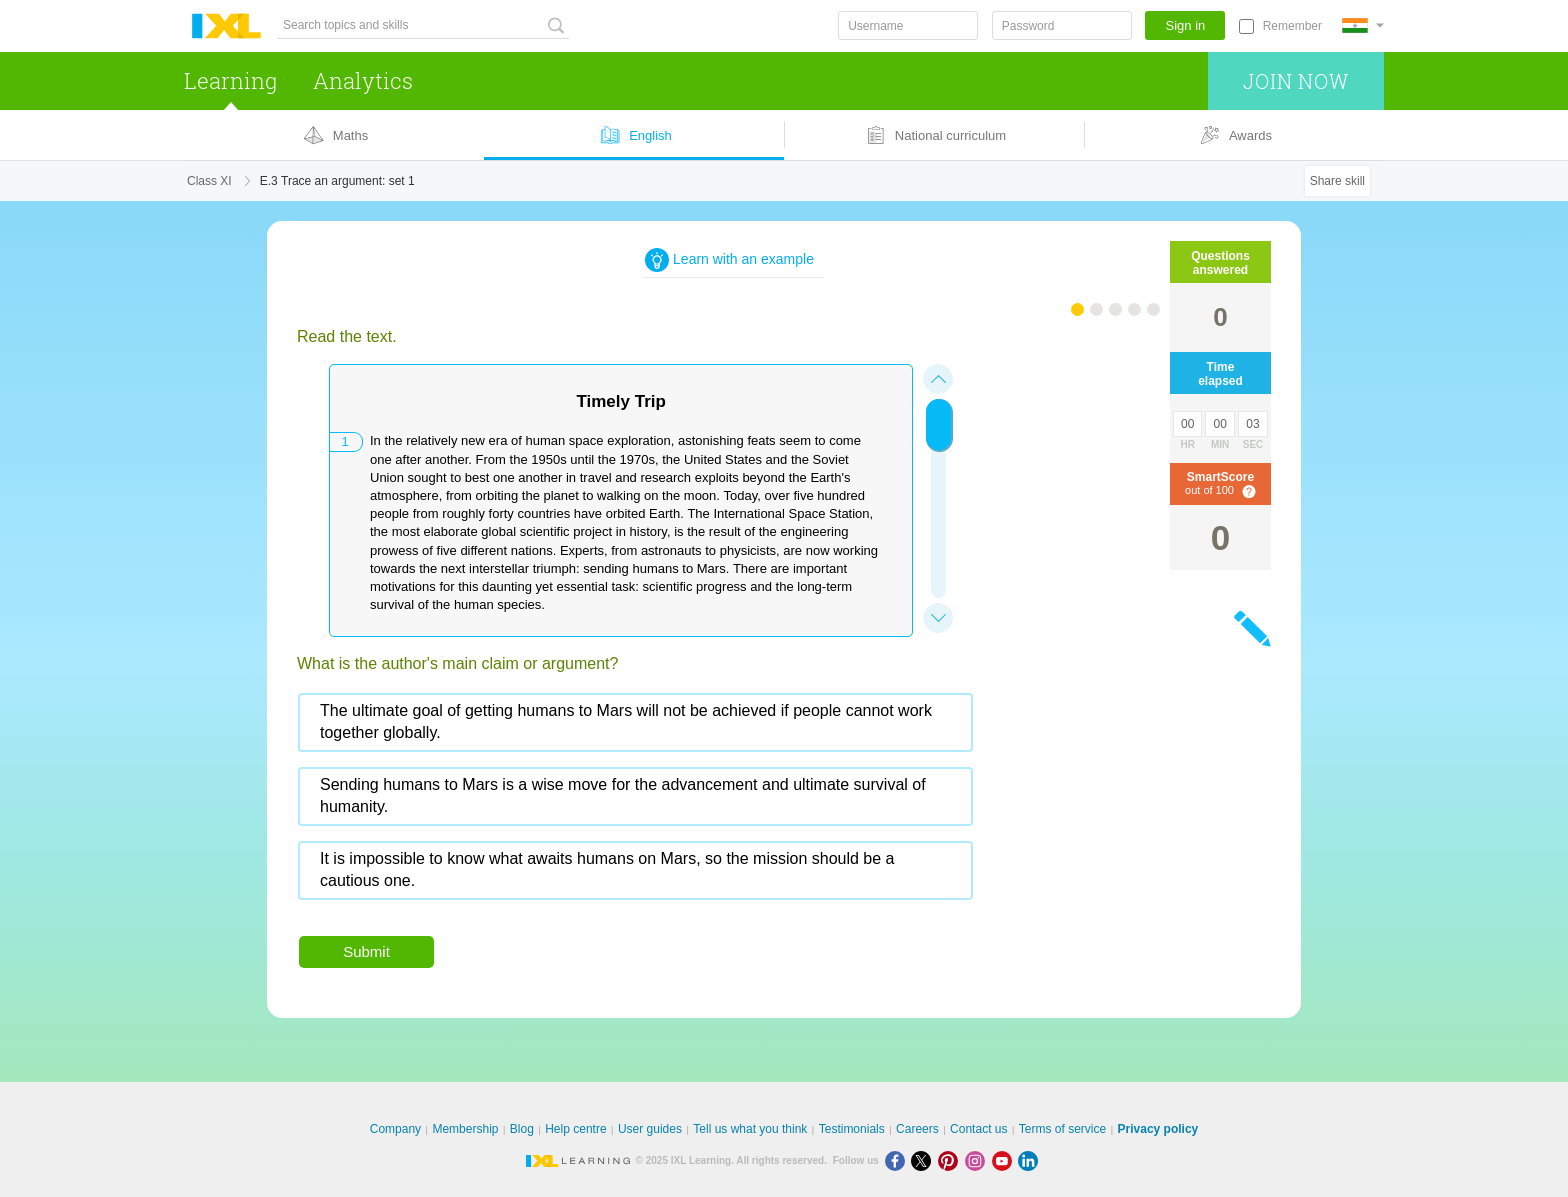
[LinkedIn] (1030, 1160)
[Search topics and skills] (423, 25)
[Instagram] (978, 1160)
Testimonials (852, 1129)
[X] (924, 1160)
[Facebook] (898, 1160)
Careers (917, 1129)
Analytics (363, 80)
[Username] (908, 25)
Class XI (209, 181)
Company (395, 1129)
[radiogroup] (677, 804)
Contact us (978, 1129)
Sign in (1186, 25)
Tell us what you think (750, 1129)
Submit (366, 951)
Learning (230, 80)
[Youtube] (1005, 1160)
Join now (1295, 81)
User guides (650, 1129)
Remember (1292, 26)
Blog (522, 1129)
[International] (1363, 25)
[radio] (635, 722)
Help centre (575, 1129)
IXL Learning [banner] (226, 26)
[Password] (1062, 25)
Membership (465, 1129)
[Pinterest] (951, 1160)
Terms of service (1062, 1129)
